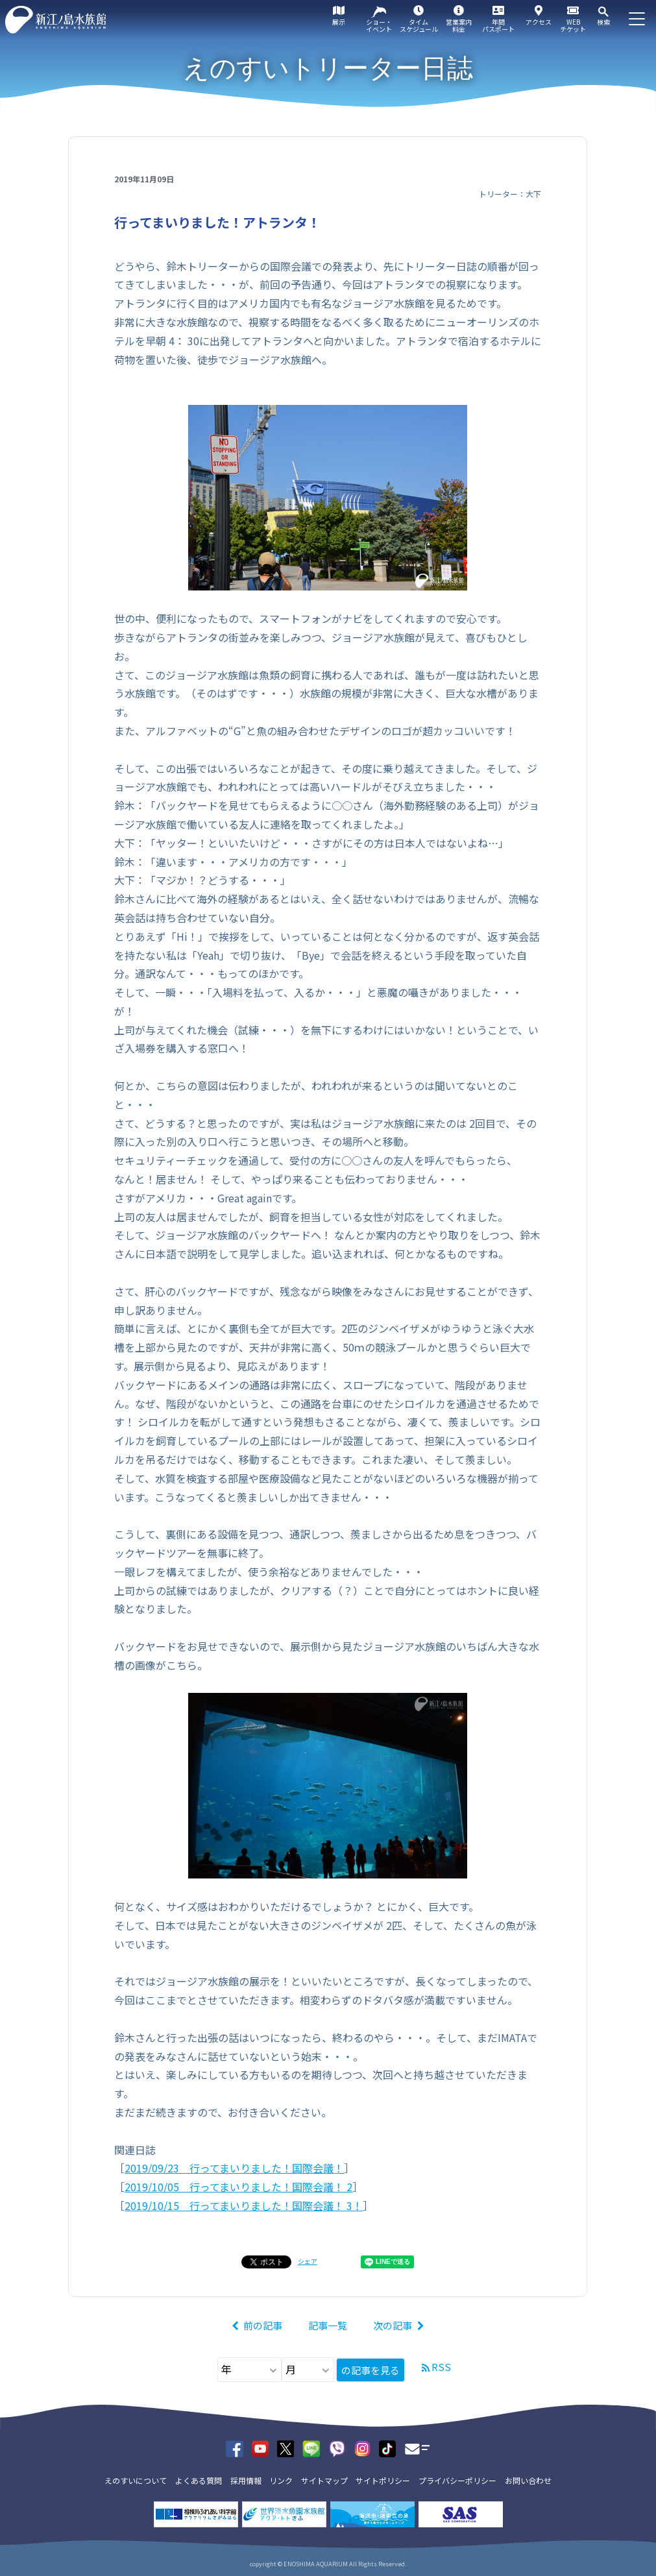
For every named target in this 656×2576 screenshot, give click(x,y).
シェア (307, 2261)
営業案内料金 (459, 25)
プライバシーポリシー (457, 2480)
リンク (281, 2480)
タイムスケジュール (419, 25)
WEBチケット (573, 25)
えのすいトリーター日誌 (328, 68)
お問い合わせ (528, 2480)
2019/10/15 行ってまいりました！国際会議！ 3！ (244, 2205)
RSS (441, 2367)
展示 (338, 22)
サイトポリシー (383, 2480)
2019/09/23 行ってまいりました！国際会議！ (234, 2168)
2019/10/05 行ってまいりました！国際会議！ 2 (238, 2186)
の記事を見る (370, 2370)
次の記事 (392, 2325)
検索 (603, 22)
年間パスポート (498, 25)
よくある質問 (198, 2480)
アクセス (539, 22)
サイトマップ (324, 2480)
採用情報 (245, 2480)
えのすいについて (135, 2480)
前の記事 (262, 2325)
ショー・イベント (379, 25)
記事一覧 (327, 2325)
